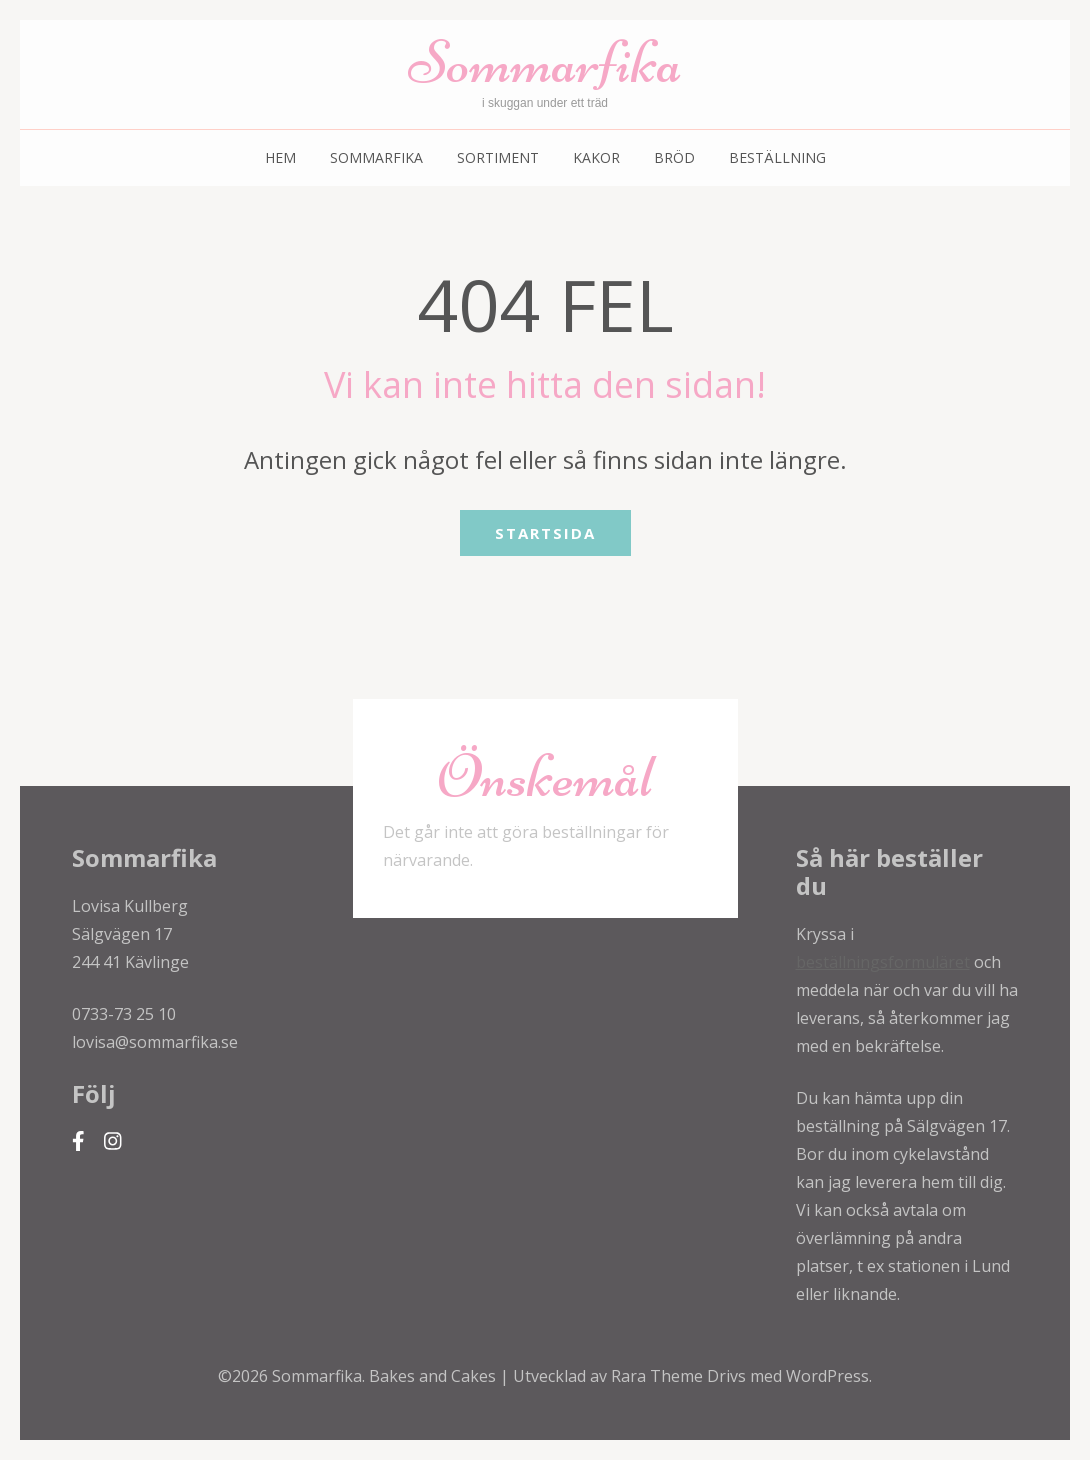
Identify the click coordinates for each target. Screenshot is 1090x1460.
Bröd (674, 157)
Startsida (545, 533)
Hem (280, 157)
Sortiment (498, 157)
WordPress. (829, 1376)
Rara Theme (659, 1376)
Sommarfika (545, 62)
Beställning (777, 157)
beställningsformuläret (883, 962)
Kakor (596, 157)
